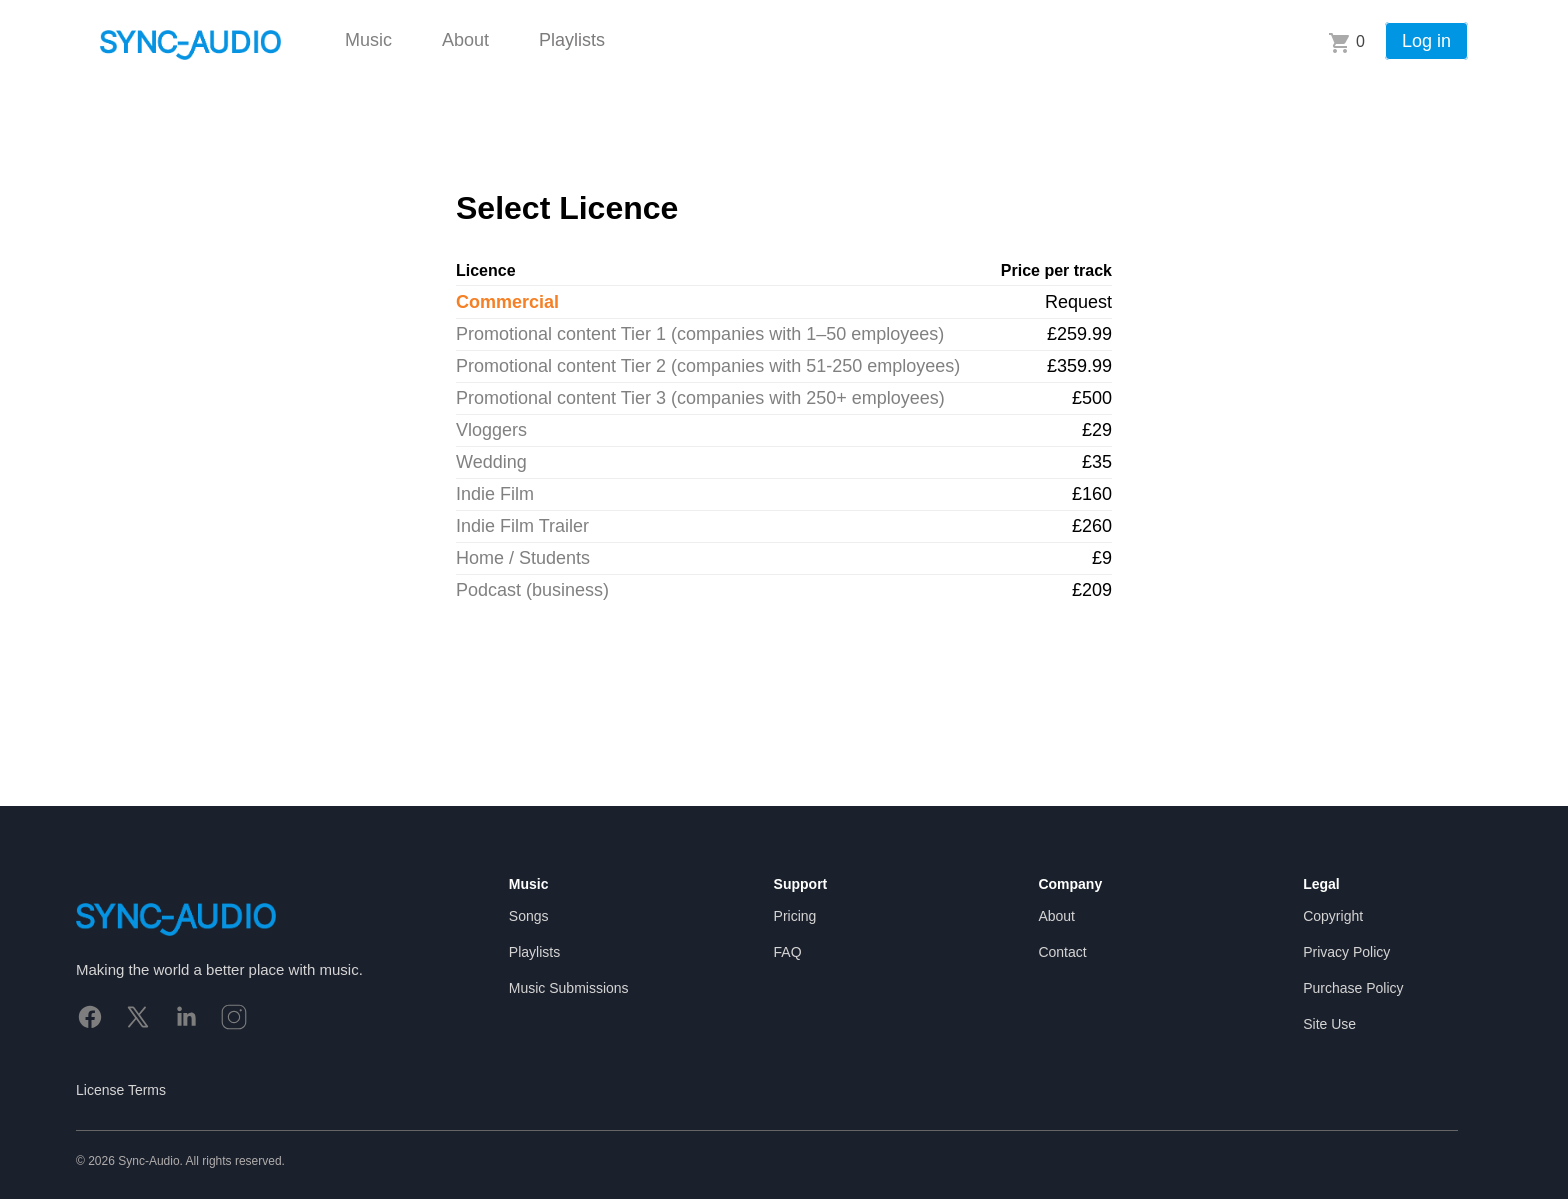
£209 (1092, 590)
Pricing (795, 916)
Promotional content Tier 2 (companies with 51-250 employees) (708, 366)
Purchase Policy (1353, 988)
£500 (1092, 398)
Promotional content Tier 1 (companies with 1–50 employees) (700, 334)
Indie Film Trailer (522, 526)
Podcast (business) (532, 590)
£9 (1102, 558)
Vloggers (491, 430)
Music (368, 40)
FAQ (788, 952)
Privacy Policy (1346, 952)
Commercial (507, 302)
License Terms (121, 1090)
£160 (1092, 494)
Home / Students (523, 558)
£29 (1097, 430)
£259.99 (1079, 334)
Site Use (1329, 1024)
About (465, 40)
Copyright (1333, 916)
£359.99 (1079, 366)
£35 (1097, 462)
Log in (1426, 41)
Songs (529, 916)
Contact (1062, 952)
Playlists (572, 40)
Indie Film (495, 494)
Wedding (491, 462)
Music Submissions (569, 988)
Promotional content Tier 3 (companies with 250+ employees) (700, 398)
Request (1078, 302)
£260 (1092, 526)
